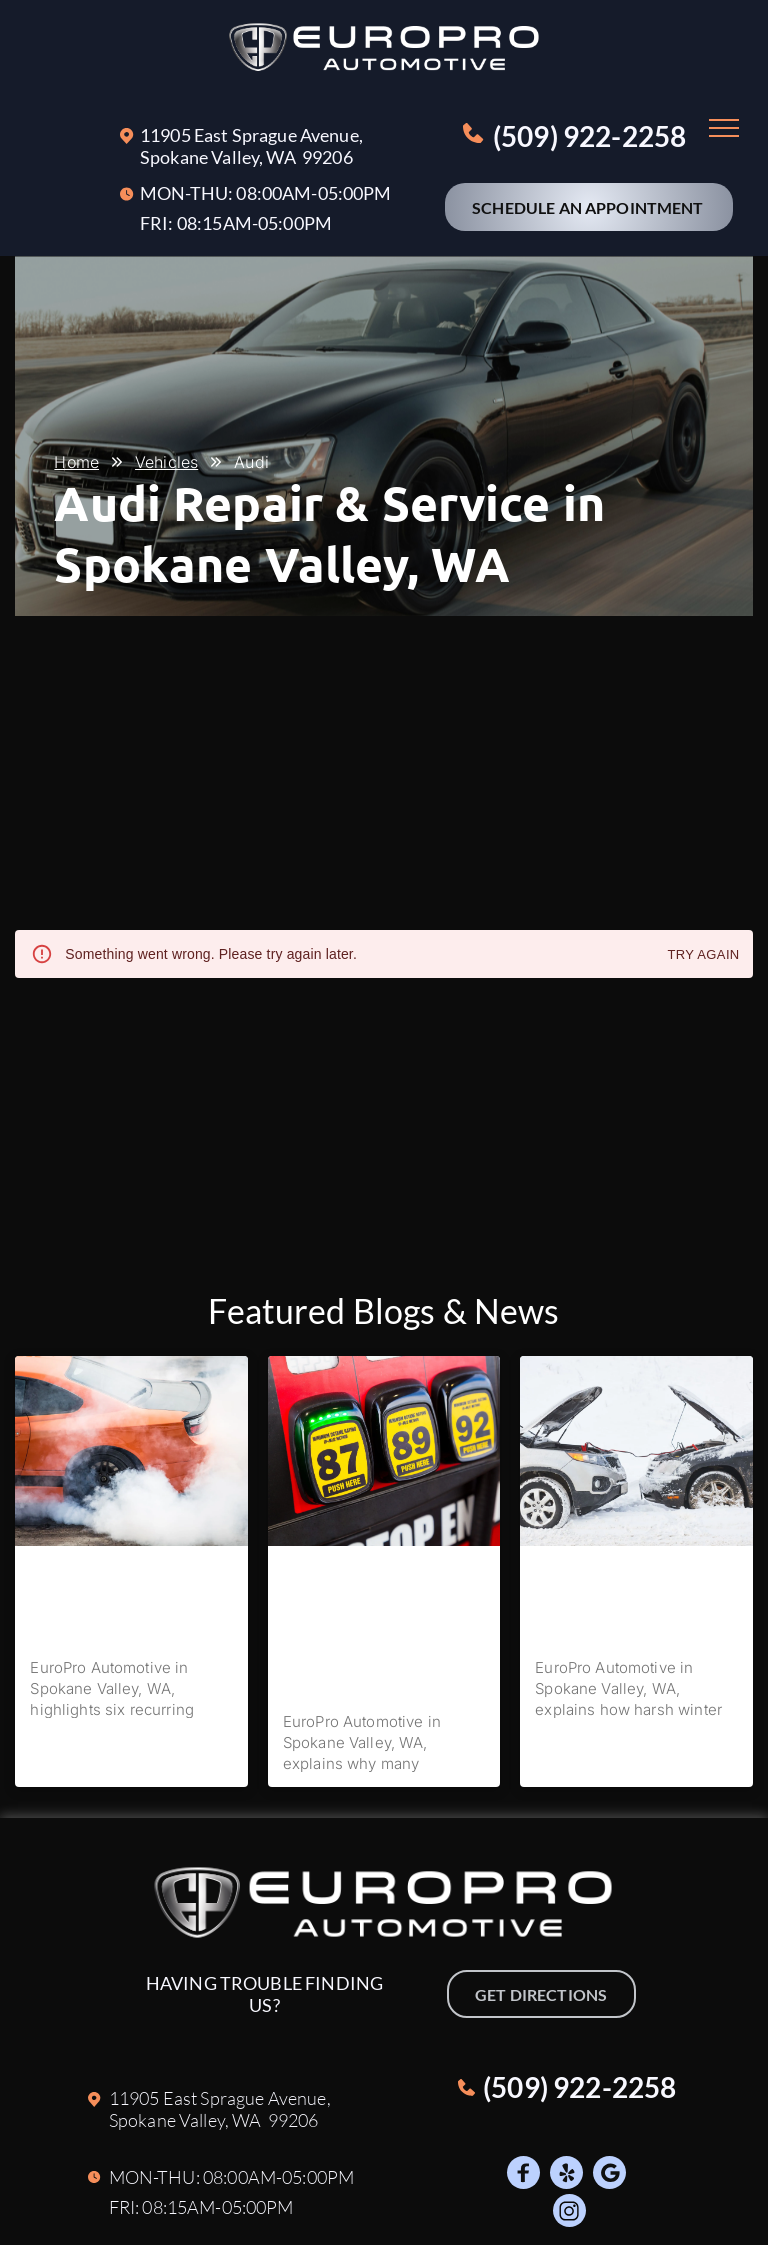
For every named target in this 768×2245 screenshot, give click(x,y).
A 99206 (318, 157)
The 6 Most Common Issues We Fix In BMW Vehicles (127, 1601)
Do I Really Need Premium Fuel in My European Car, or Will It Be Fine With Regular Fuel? (383, 1628)
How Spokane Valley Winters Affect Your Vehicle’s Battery (625, 1601)
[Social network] (523, 2175)
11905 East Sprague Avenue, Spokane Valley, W (251, 146)
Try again (703, 955)
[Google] (609, 2175)
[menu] (724, 128)
